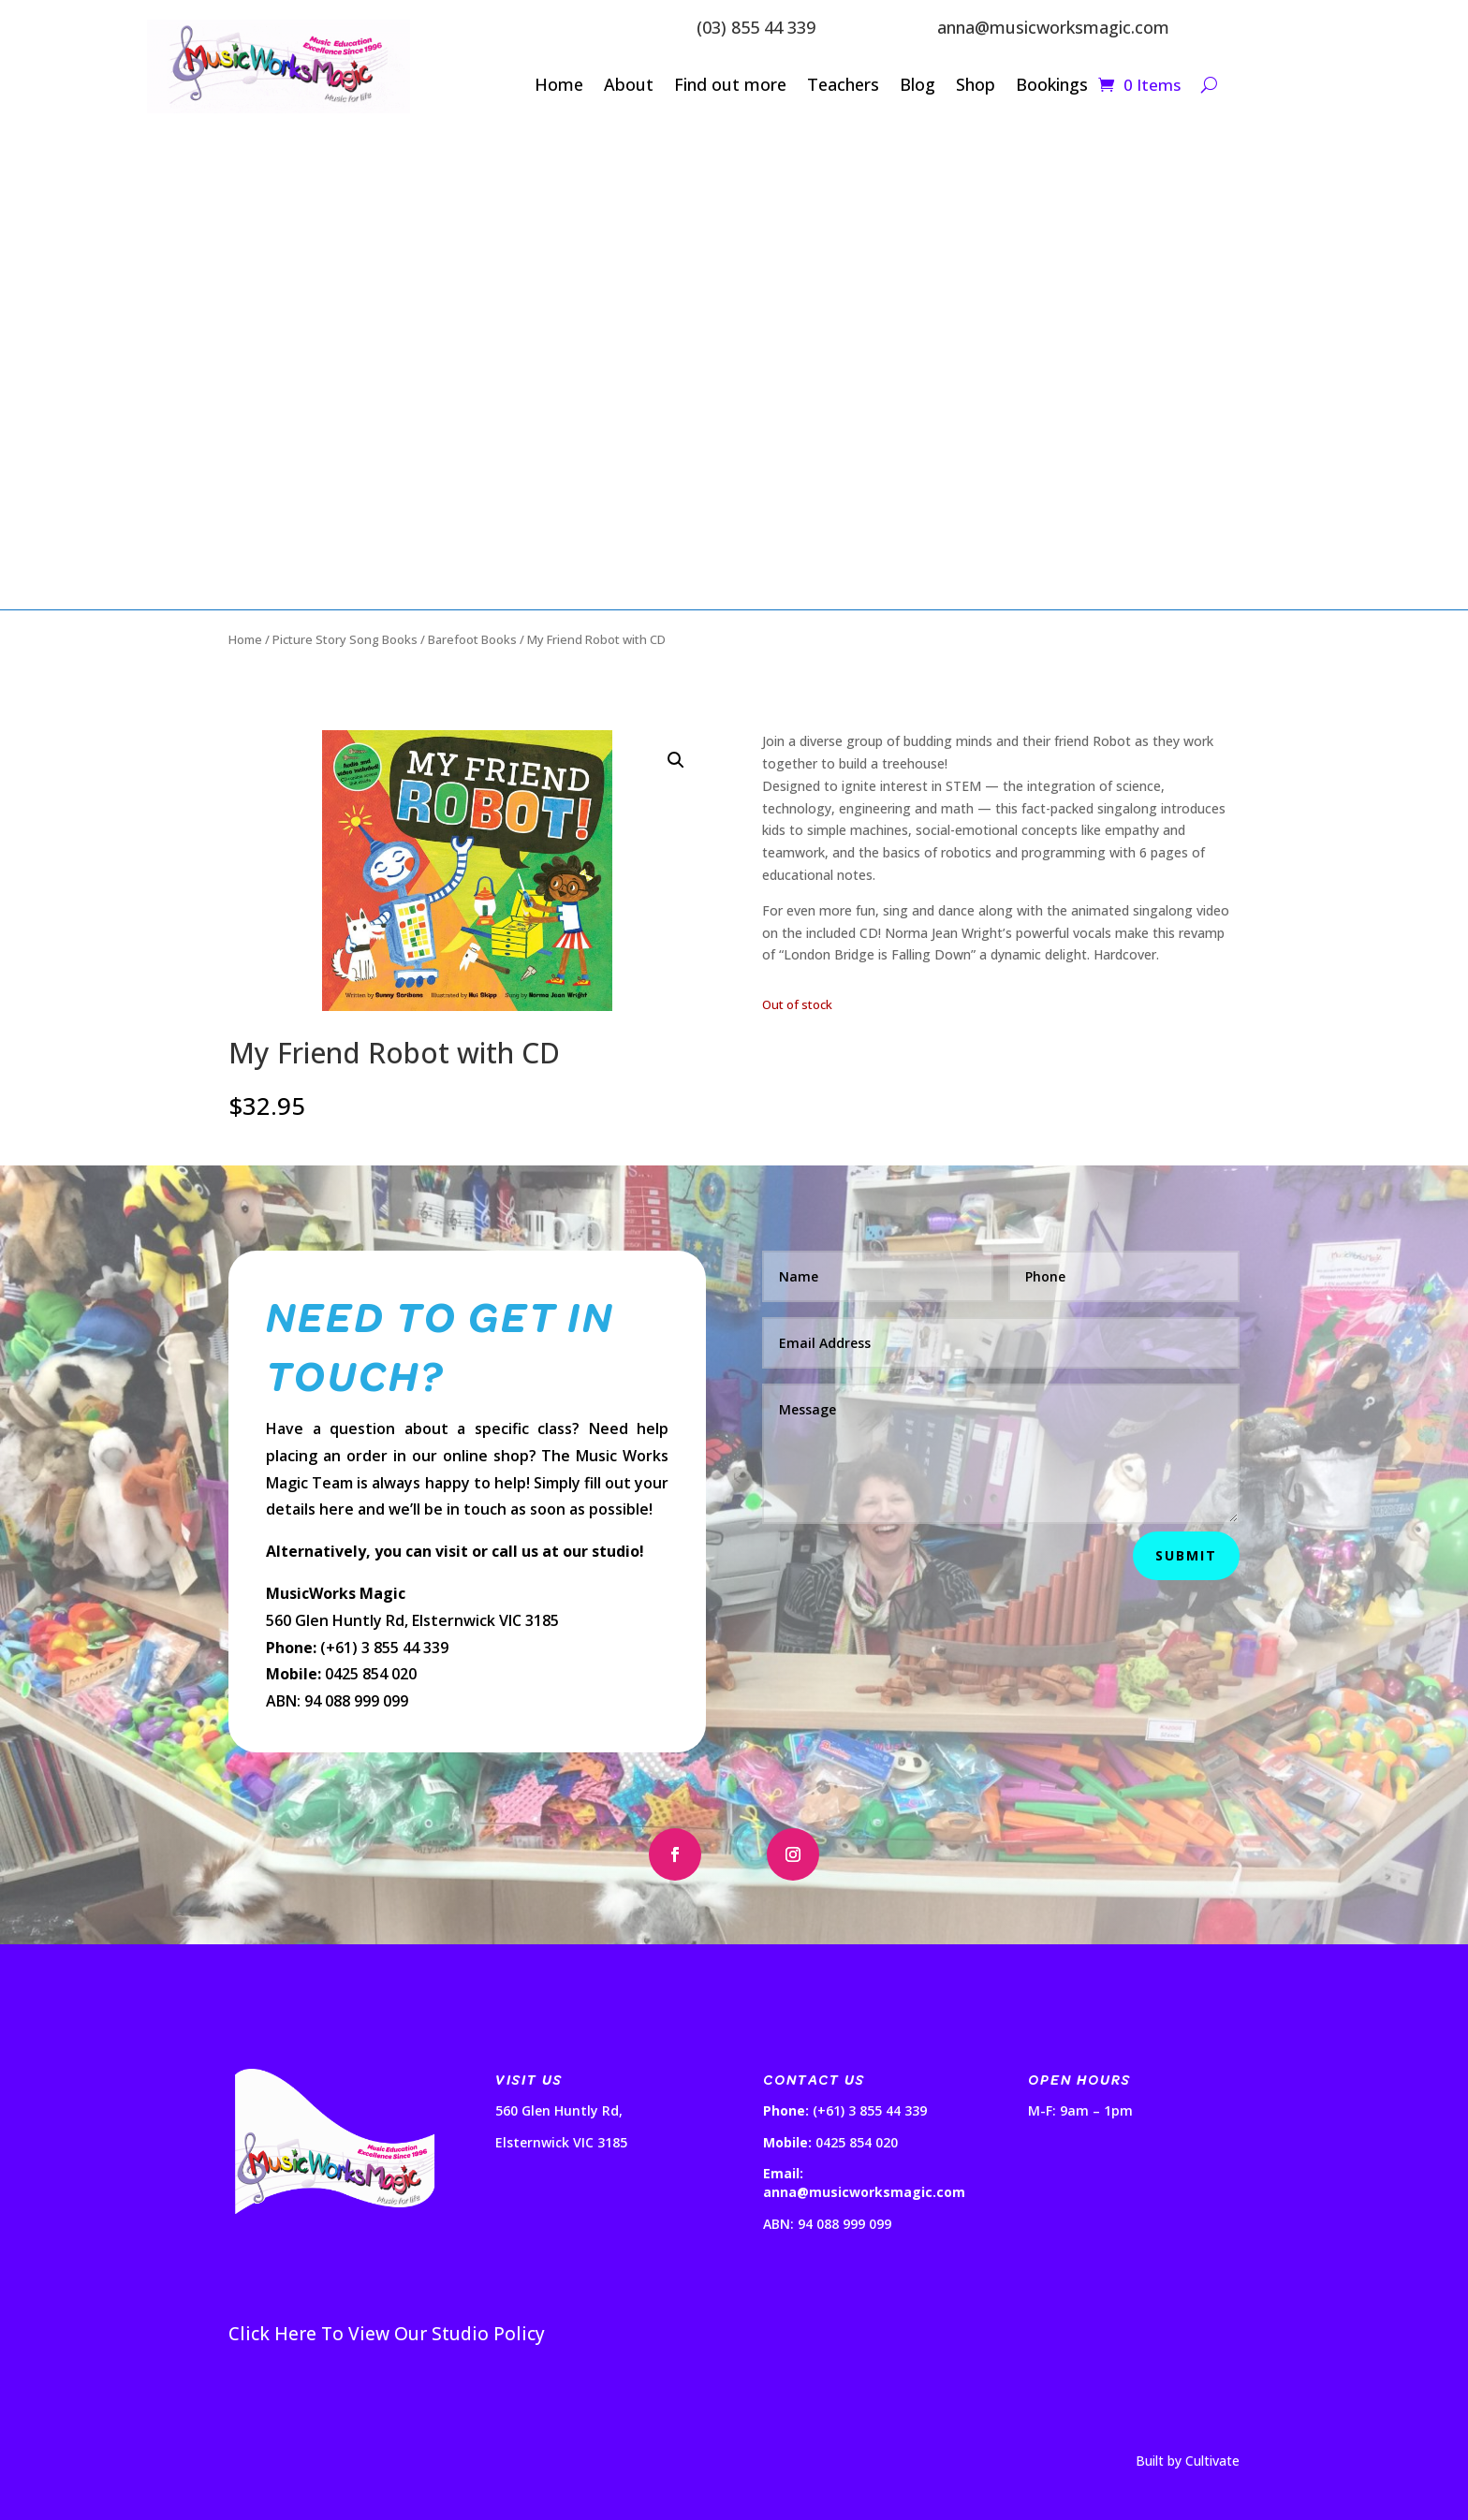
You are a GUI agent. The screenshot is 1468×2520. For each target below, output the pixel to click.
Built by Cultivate (1188, 2460)
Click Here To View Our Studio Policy (386, 2334)
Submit (1186, 1555)
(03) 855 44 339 (756, 27)
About (628, 86)
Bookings (1052, 86)
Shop (975, 86)
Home (559, 86)
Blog (917, 86)
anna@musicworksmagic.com (1053, 27)
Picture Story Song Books (345, 639)
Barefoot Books (472, 639)
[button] (676, 760)
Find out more (730, 86)
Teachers (843, 86)
